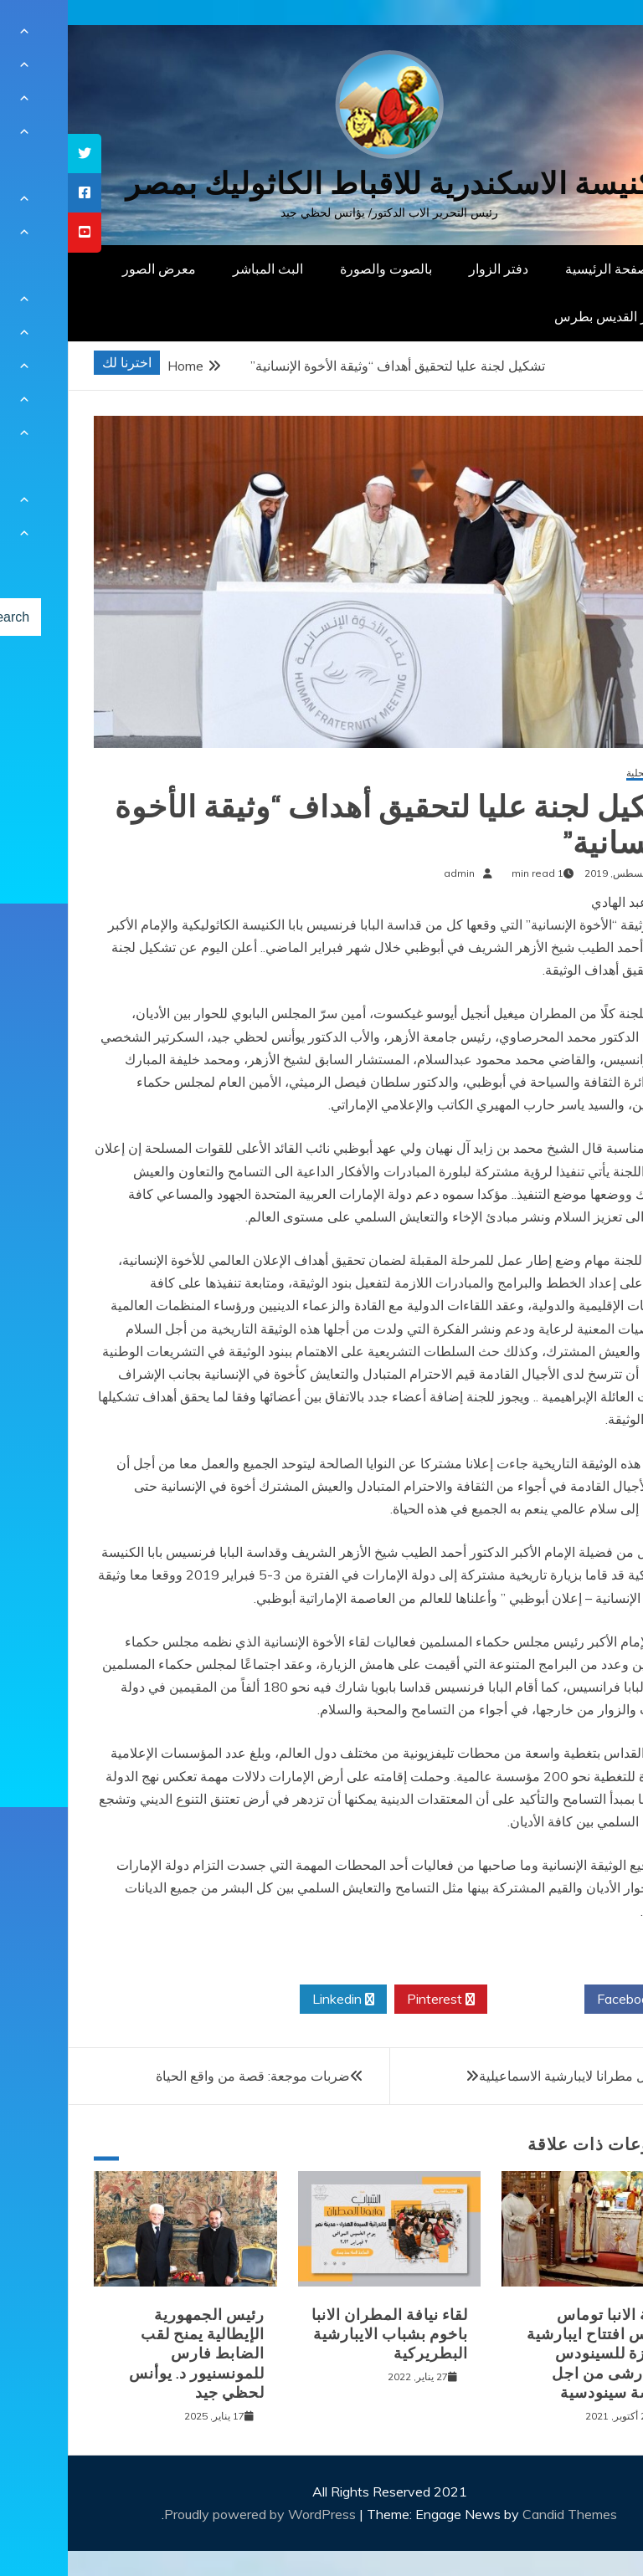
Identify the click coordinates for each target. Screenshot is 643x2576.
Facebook (564, 1999)
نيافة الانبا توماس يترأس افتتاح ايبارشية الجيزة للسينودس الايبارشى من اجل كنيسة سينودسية (531, 2354)
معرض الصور (91, 268)
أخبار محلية (581, 773)
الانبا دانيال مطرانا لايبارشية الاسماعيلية (518, 2075)
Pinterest (373, 1999)
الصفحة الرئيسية (543, 268)
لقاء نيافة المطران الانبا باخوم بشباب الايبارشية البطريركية (322, 2334)
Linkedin (275, 1999)
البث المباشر (200, 268)
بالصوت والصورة (318, 268)
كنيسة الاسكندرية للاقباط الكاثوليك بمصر (322, 183)
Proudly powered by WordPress (193, 2514)
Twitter (468, 1999)
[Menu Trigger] (588, 36)
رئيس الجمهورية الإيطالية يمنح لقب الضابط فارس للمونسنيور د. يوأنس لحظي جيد (129, 2354)
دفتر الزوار (430, 268)
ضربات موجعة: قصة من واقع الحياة (185, 2075)
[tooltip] (16, 153)
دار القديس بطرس (537, 316)
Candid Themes (502, 2514)
